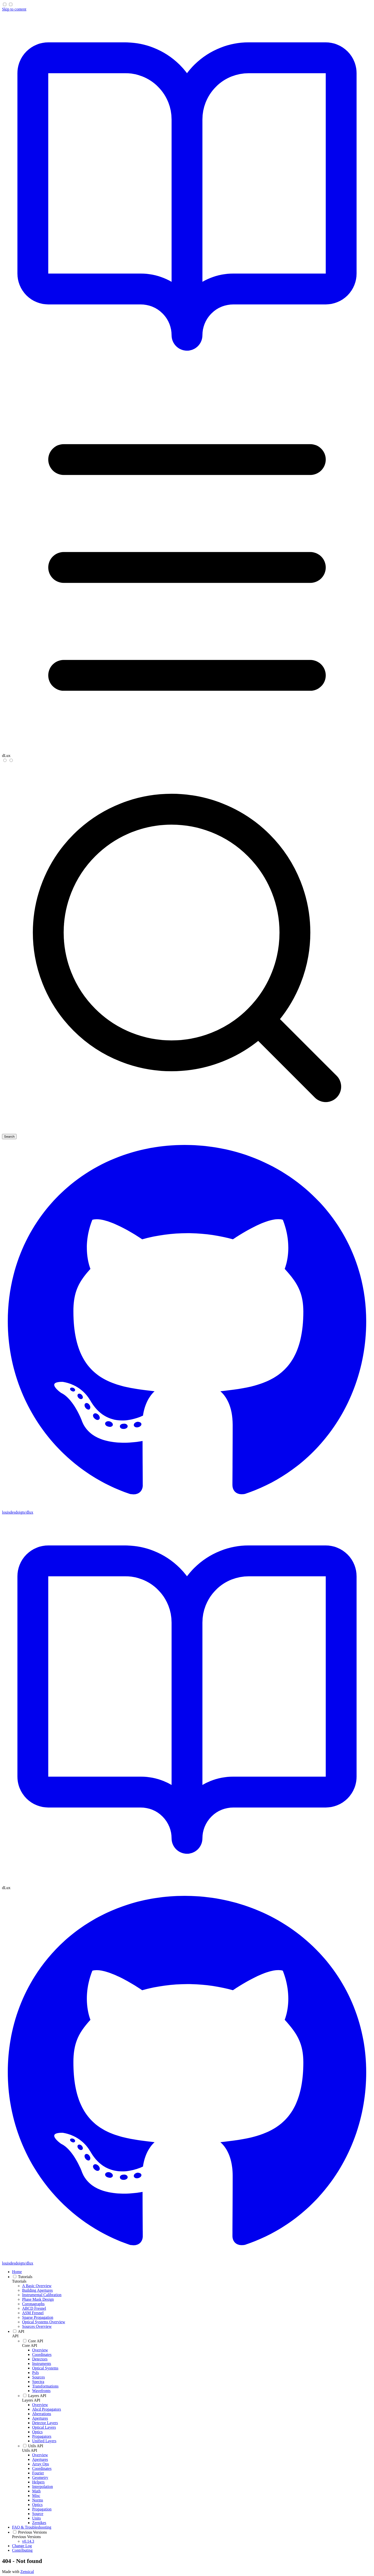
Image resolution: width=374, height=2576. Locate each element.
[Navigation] (187, 751)
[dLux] (187, 380)
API (15, 2336)
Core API (29, 2345)
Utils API (29, 2450)
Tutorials (19, 2281)
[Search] (187, 1131)
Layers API (31, 2400)
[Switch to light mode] (11, 760)
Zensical (27, 2571)
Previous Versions (26, 2537)
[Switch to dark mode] (5, 760)
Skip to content (14, 9)
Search (9, 1136)
